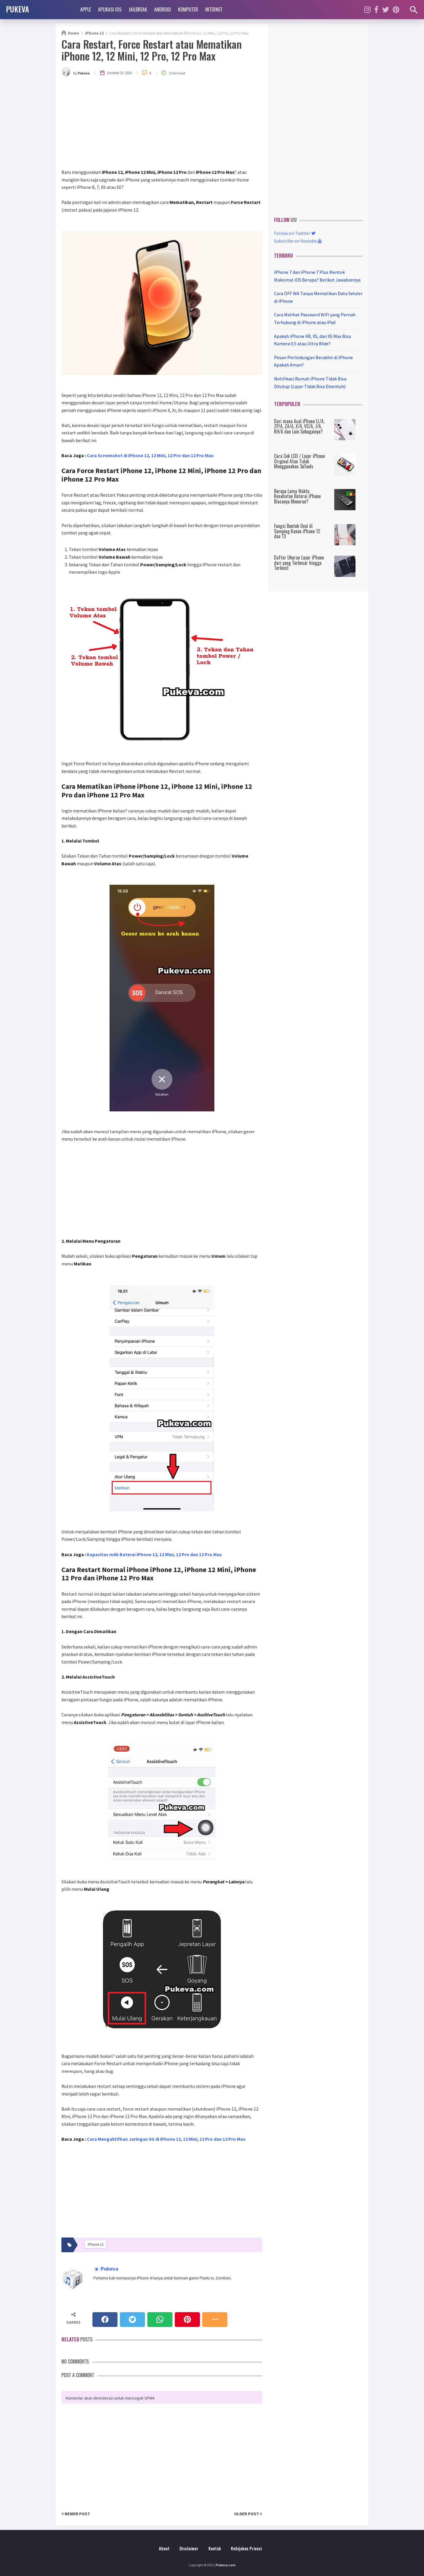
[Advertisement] (161, 124)
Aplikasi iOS (109, 9)
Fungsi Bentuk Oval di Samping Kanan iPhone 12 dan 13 (297, 531)
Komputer (188, 9)
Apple (85, 9)
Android (162, 9)
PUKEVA (17, 8)
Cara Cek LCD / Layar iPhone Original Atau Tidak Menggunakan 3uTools (299, 461)
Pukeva (109, 2269)
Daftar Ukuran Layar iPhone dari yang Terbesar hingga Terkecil (299, 562)
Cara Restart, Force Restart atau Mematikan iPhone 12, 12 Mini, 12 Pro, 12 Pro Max (151, 49)
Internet (214, 9)
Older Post (248, 2513)
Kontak (214, 2548)
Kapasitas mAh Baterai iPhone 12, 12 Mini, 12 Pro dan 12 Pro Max (154, 1554)
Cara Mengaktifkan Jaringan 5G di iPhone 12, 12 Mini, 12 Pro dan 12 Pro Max (166, 2139)
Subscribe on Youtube (298, 241)
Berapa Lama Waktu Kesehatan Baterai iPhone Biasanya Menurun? (297, 496)
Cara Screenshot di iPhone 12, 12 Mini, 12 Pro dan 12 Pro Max (150, 455)
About (164, 2548)
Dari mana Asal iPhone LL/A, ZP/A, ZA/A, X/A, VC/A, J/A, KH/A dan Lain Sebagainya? (299, 426)
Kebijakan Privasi (246, 2548)
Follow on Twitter (295, 233)
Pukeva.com (226, 2565)
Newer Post (75, 2513)
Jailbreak (137, 9)
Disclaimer (189, 2548)
